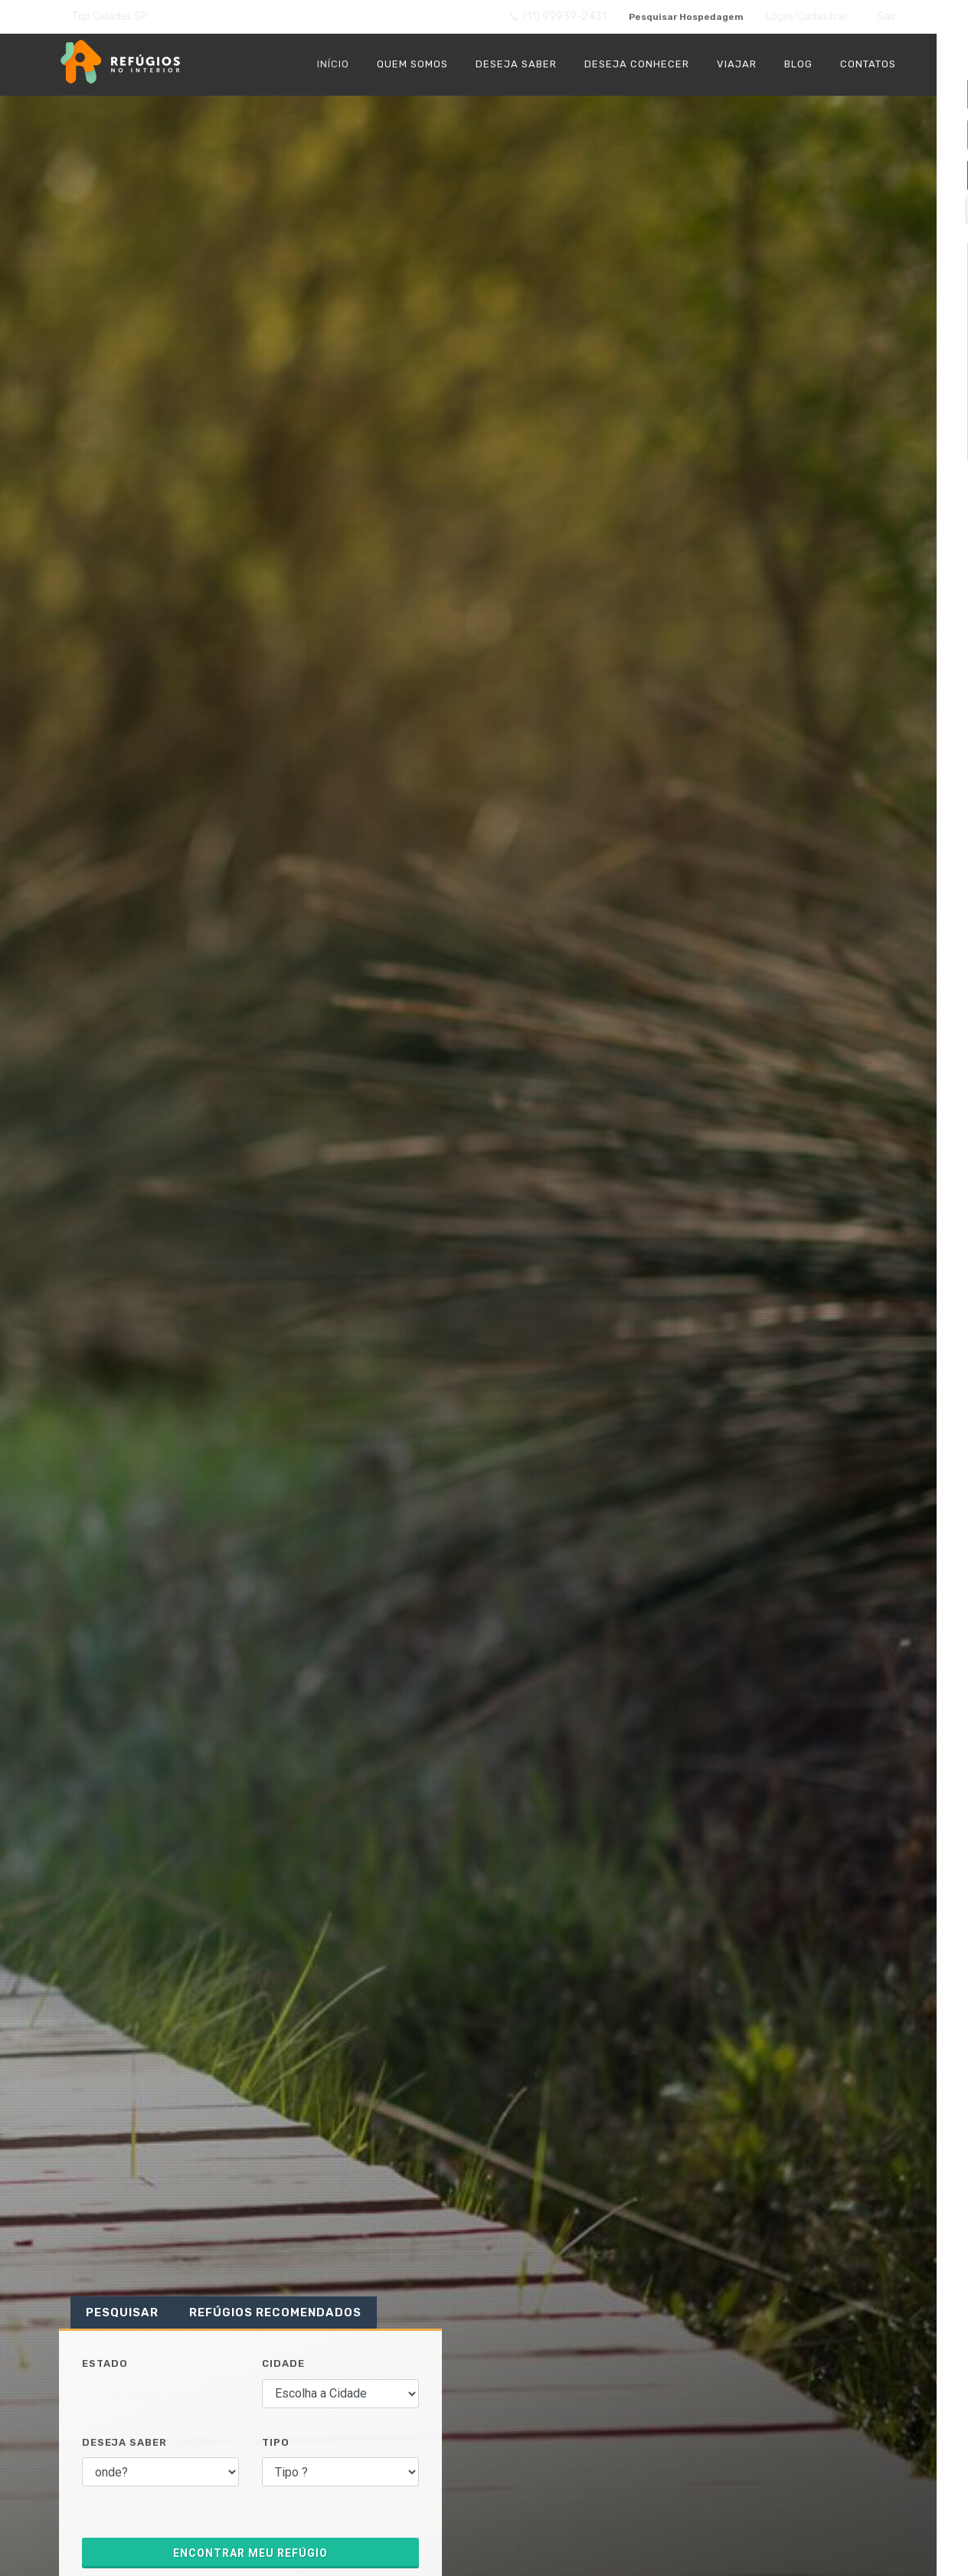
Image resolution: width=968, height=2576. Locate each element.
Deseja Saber (124, 2444)
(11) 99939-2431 (548, 17)
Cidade (283, 2365)
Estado (105, 2365)
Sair (886, 17)
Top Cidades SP (110, 16)
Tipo (275, 2444)
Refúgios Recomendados (275, 2314)
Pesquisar (122, 2314)
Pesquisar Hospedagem (681, 17)
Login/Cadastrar (806, 17)
